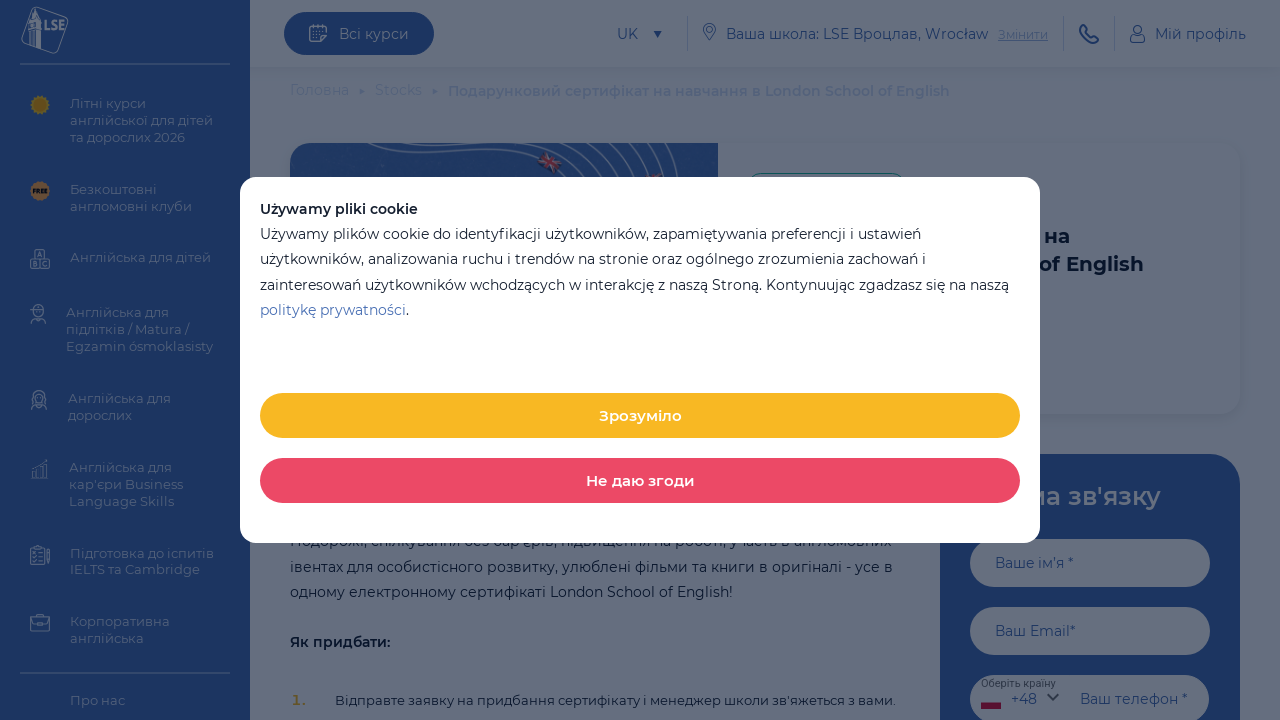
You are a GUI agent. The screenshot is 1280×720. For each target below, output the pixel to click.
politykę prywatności (333, 310)
